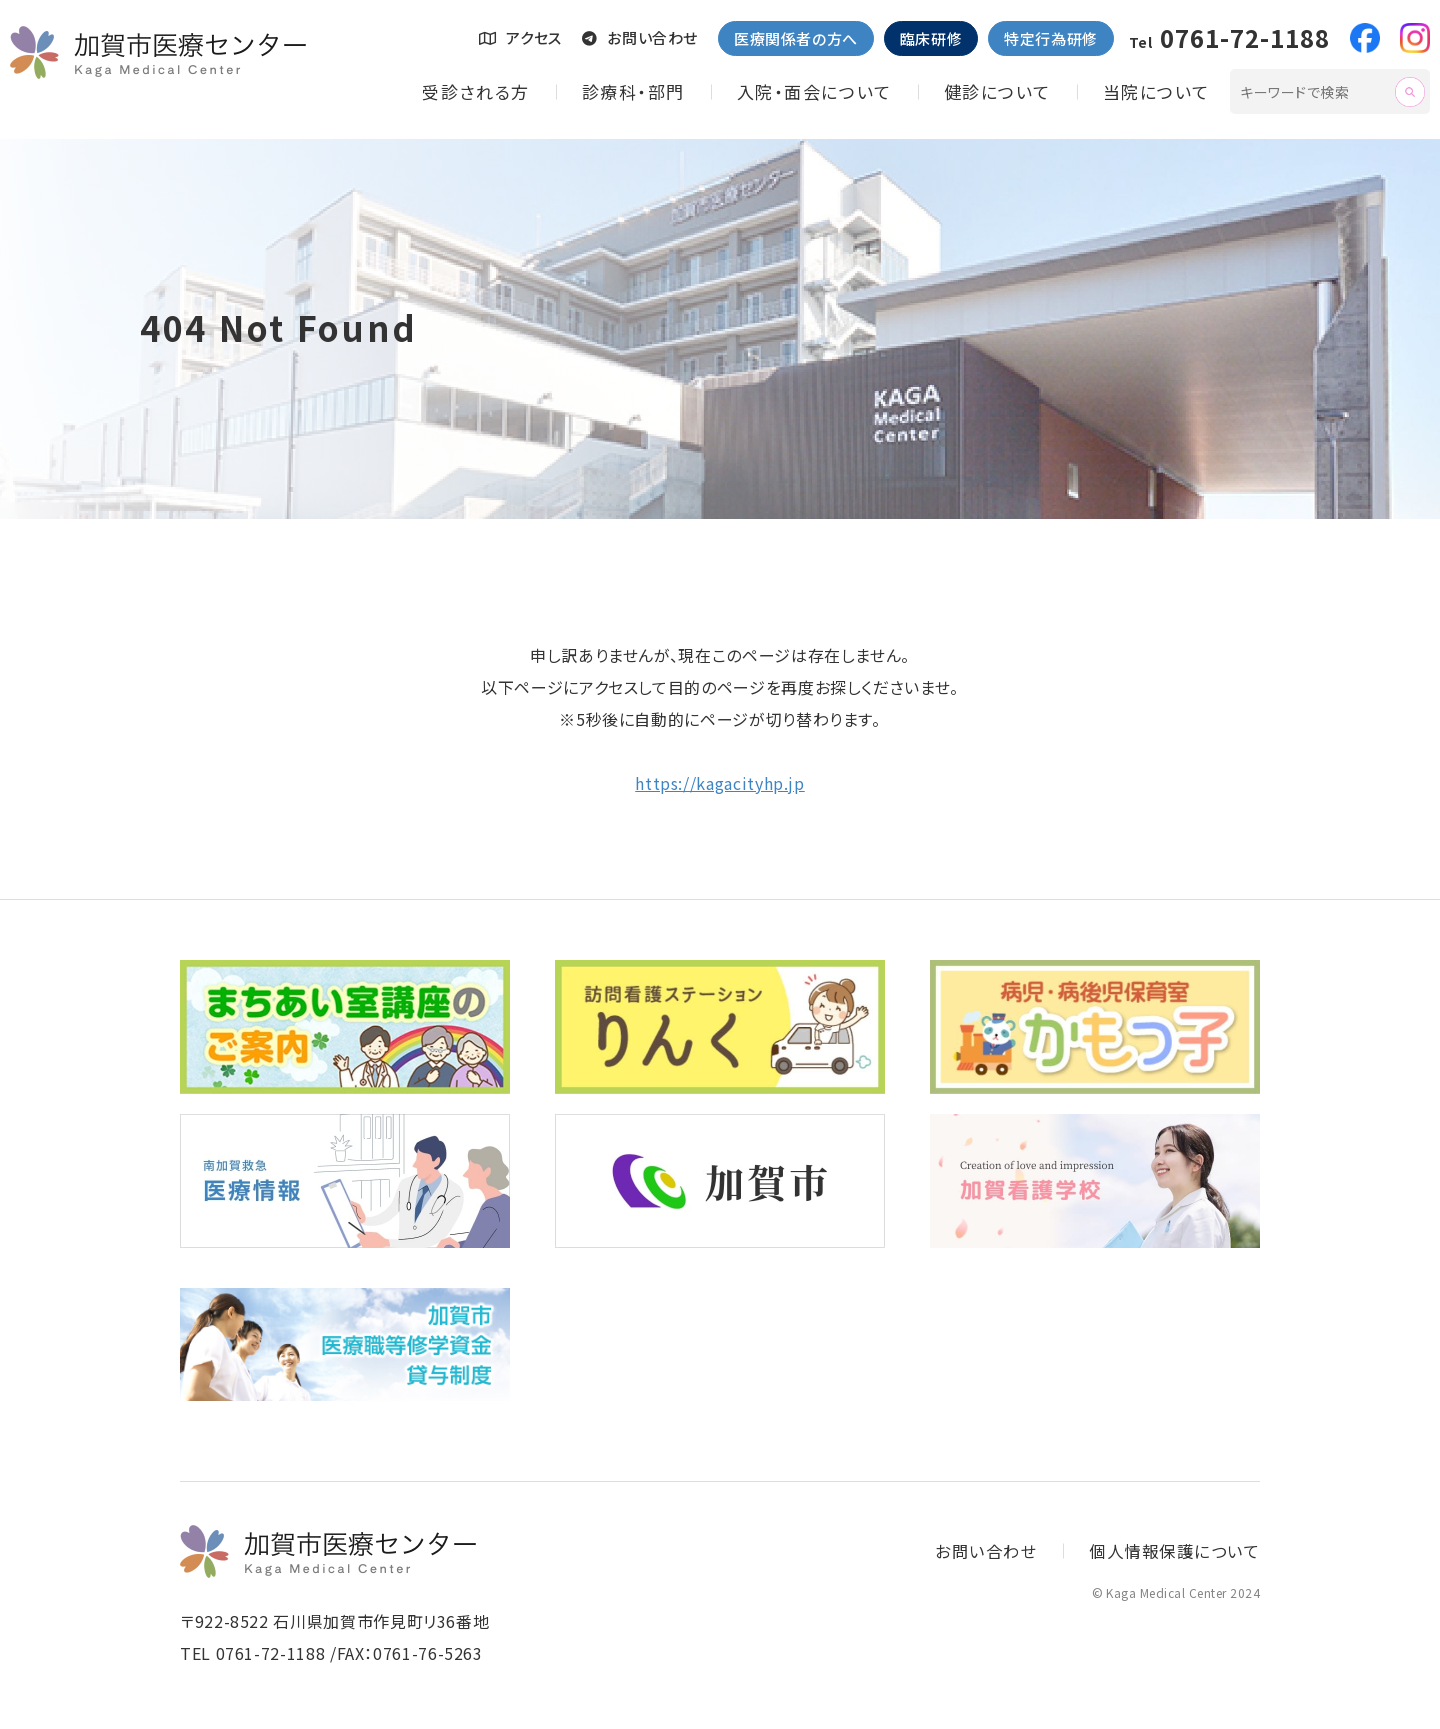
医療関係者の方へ (796, 38)
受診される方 (475, 91)
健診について (997, 91)
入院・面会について (814, 91)
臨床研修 (931, 38)
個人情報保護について (1169, 1551)
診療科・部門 (633, 91)
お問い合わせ (640, 37)
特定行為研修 (1051, 38)
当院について (1156, 91)
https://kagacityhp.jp (719, 783)
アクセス (520, 37)
